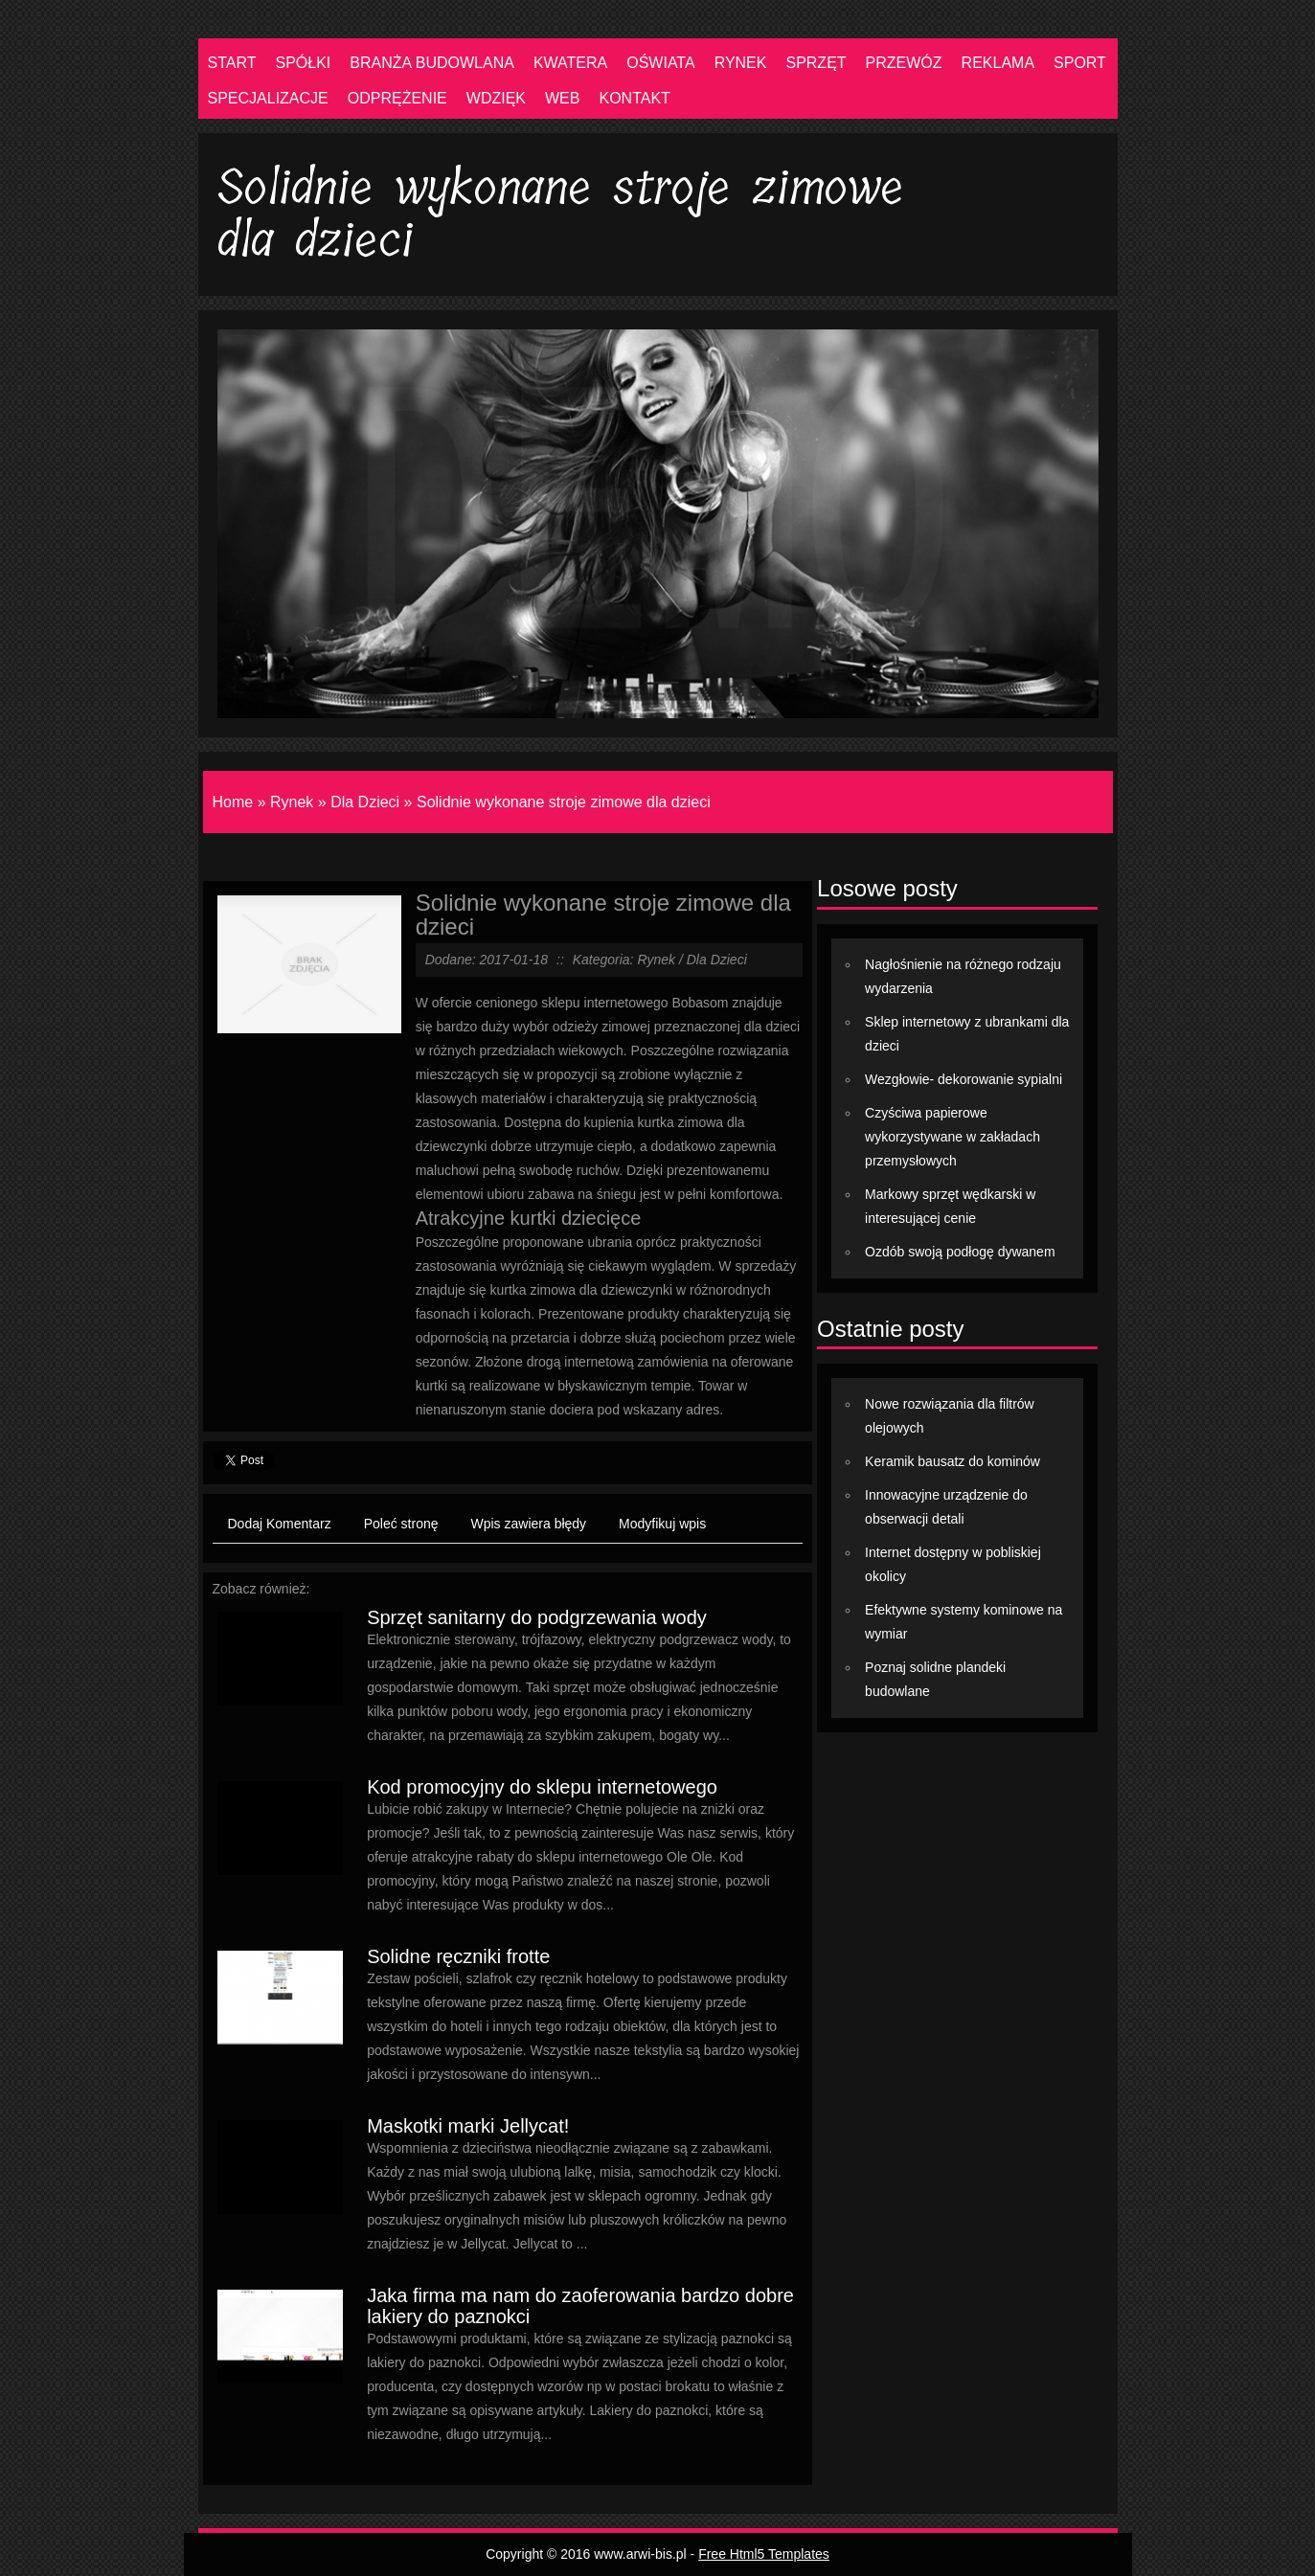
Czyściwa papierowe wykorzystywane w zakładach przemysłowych (952, 1136)
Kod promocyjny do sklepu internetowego (542, 1786)
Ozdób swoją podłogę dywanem (959, 1251)
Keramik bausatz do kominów (952, 1461)
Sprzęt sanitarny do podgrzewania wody (537, 1617)
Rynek (291, 802)
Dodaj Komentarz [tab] (279, 1523)
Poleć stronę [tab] (401, 1523)
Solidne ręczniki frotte (458, 1956)
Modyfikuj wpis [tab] (662, 1523)
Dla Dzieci (364, 802)
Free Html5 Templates (763, 2554)
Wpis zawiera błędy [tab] (529, 1523)
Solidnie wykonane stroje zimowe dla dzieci (564, 802)
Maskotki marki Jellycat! (468, 2125)
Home (233, 802)
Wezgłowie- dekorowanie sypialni (963, 1079)
